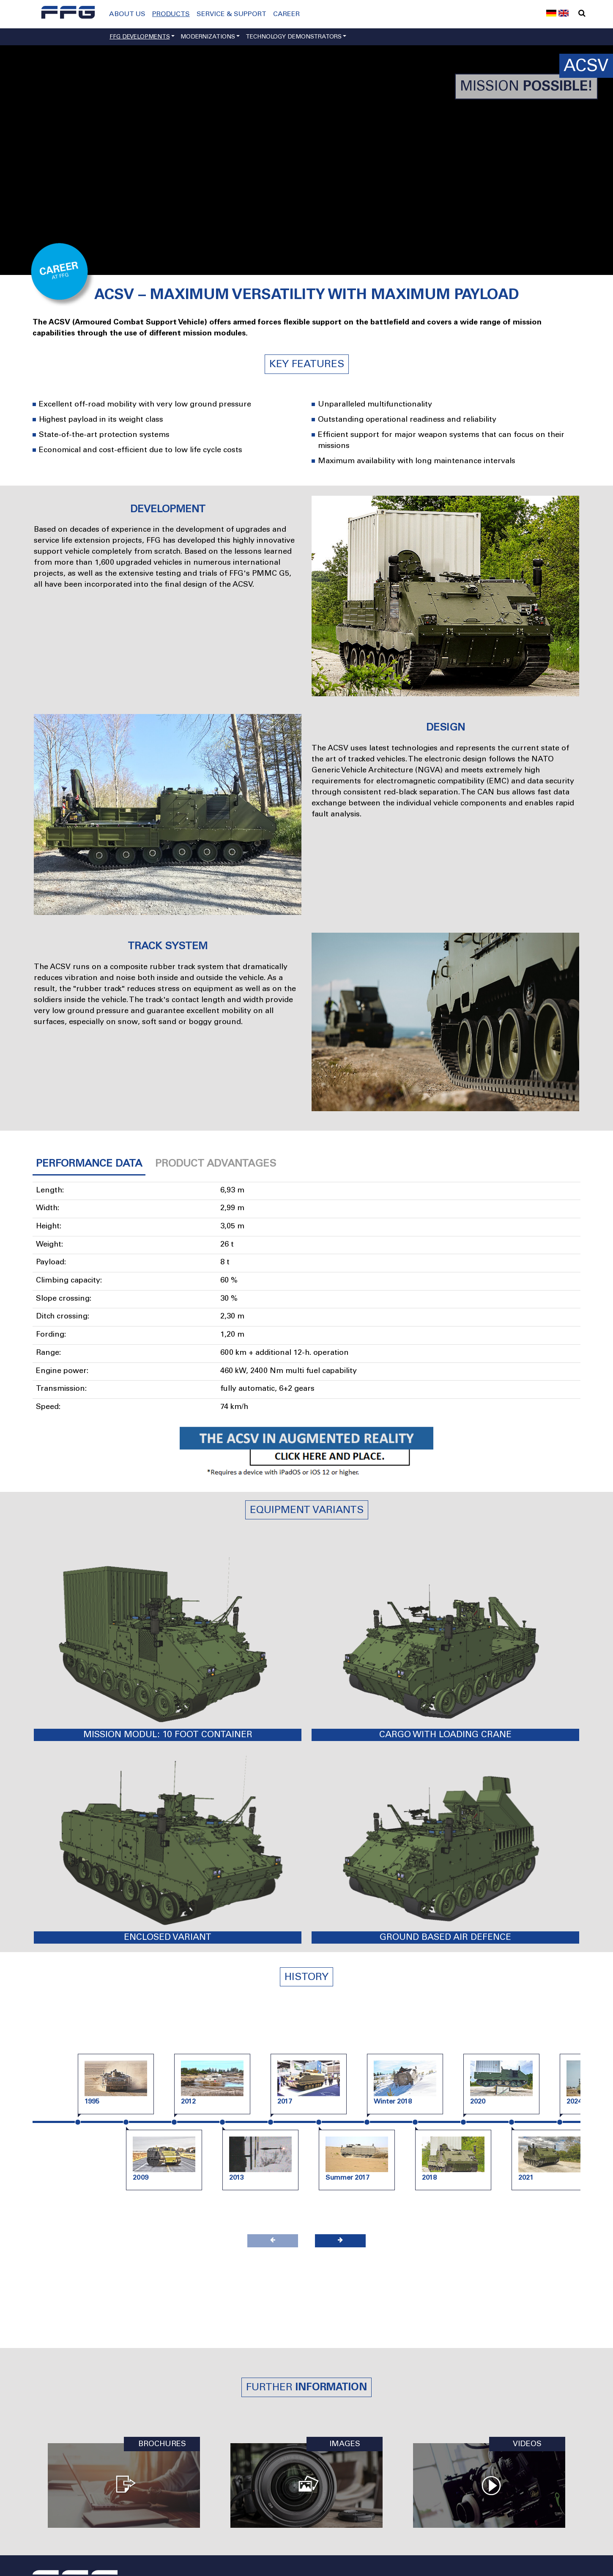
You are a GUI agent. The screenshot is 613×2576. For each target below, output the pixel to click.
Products (171, 14)
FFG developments (139, 37)
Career (286, 14)
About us (127, 14)
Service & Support (231, 14)
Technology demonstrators (294, 37)
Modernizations (208, 37)
